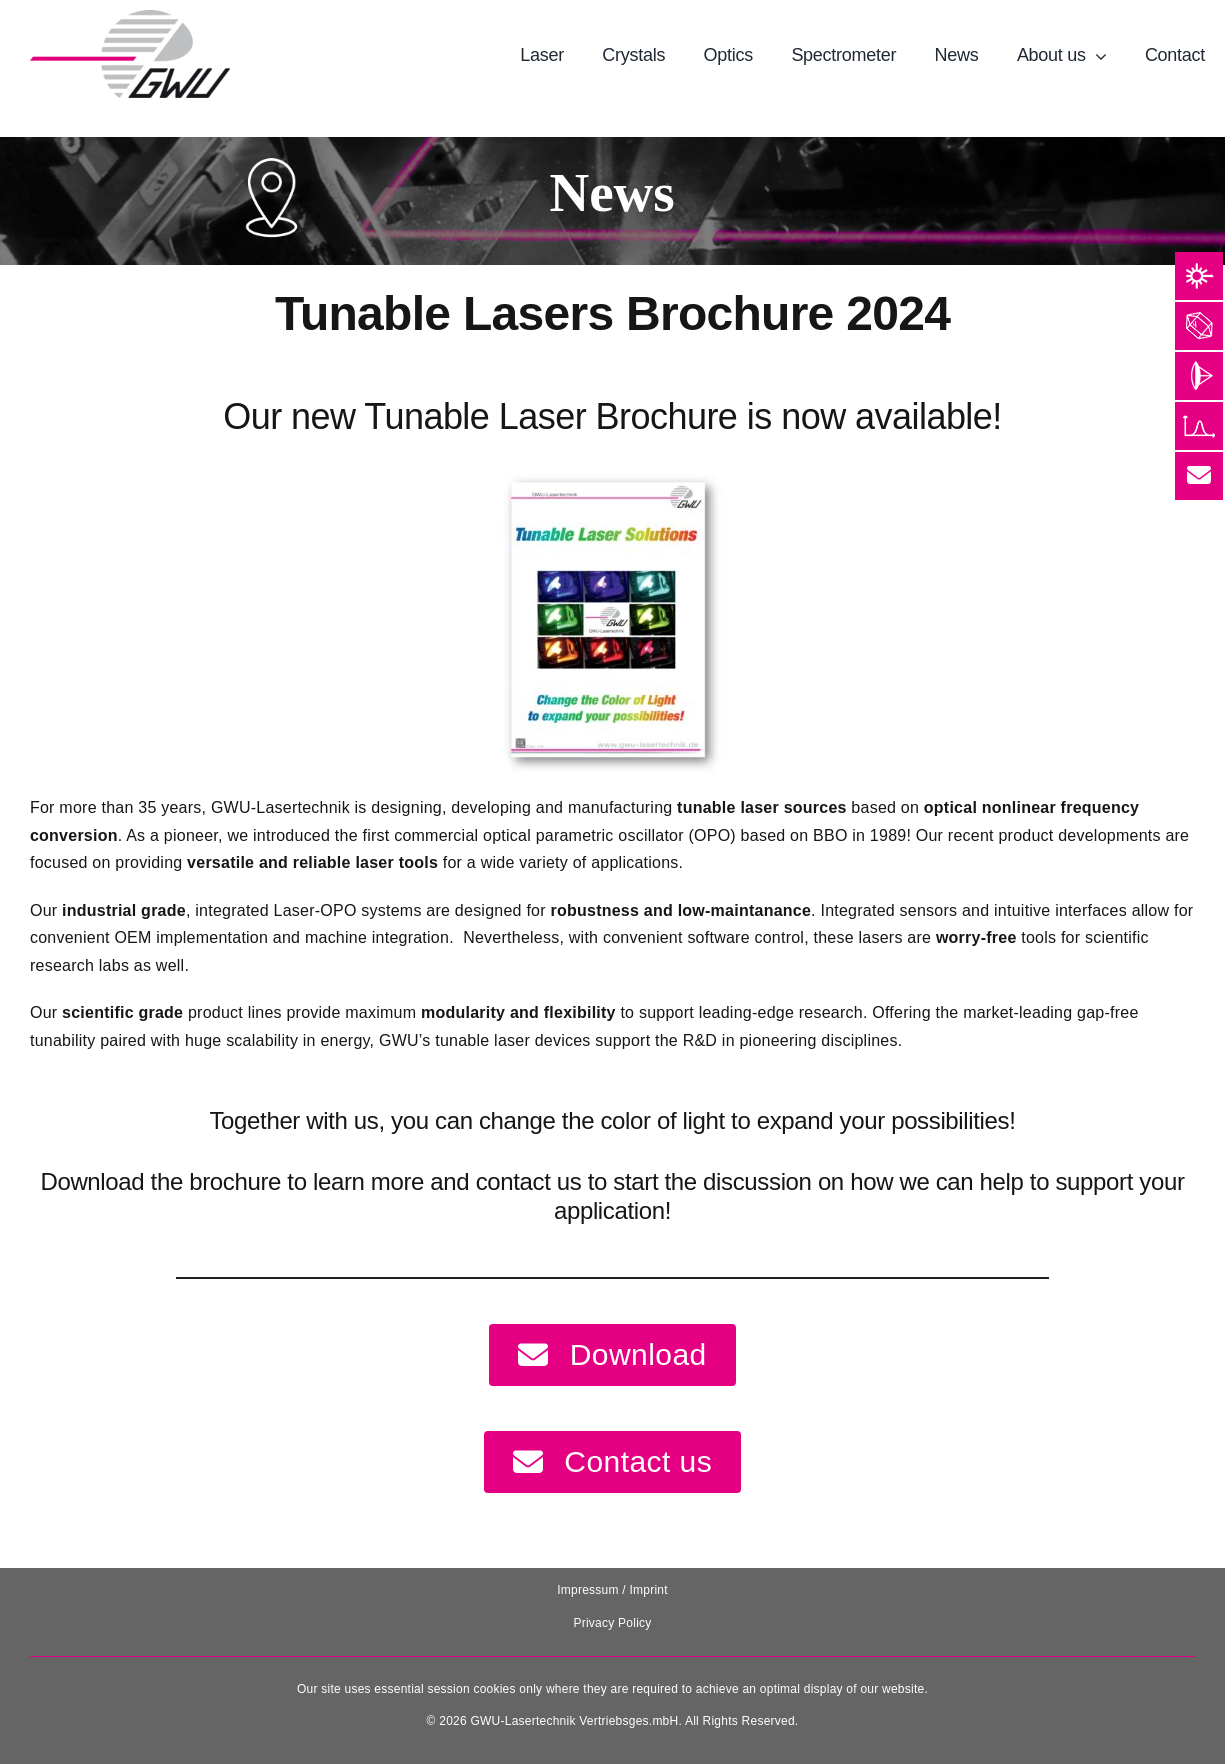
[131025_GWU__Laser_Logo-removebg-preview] (130, 17)
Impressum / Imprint (612, 1590)
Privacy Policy (612, 1623)
